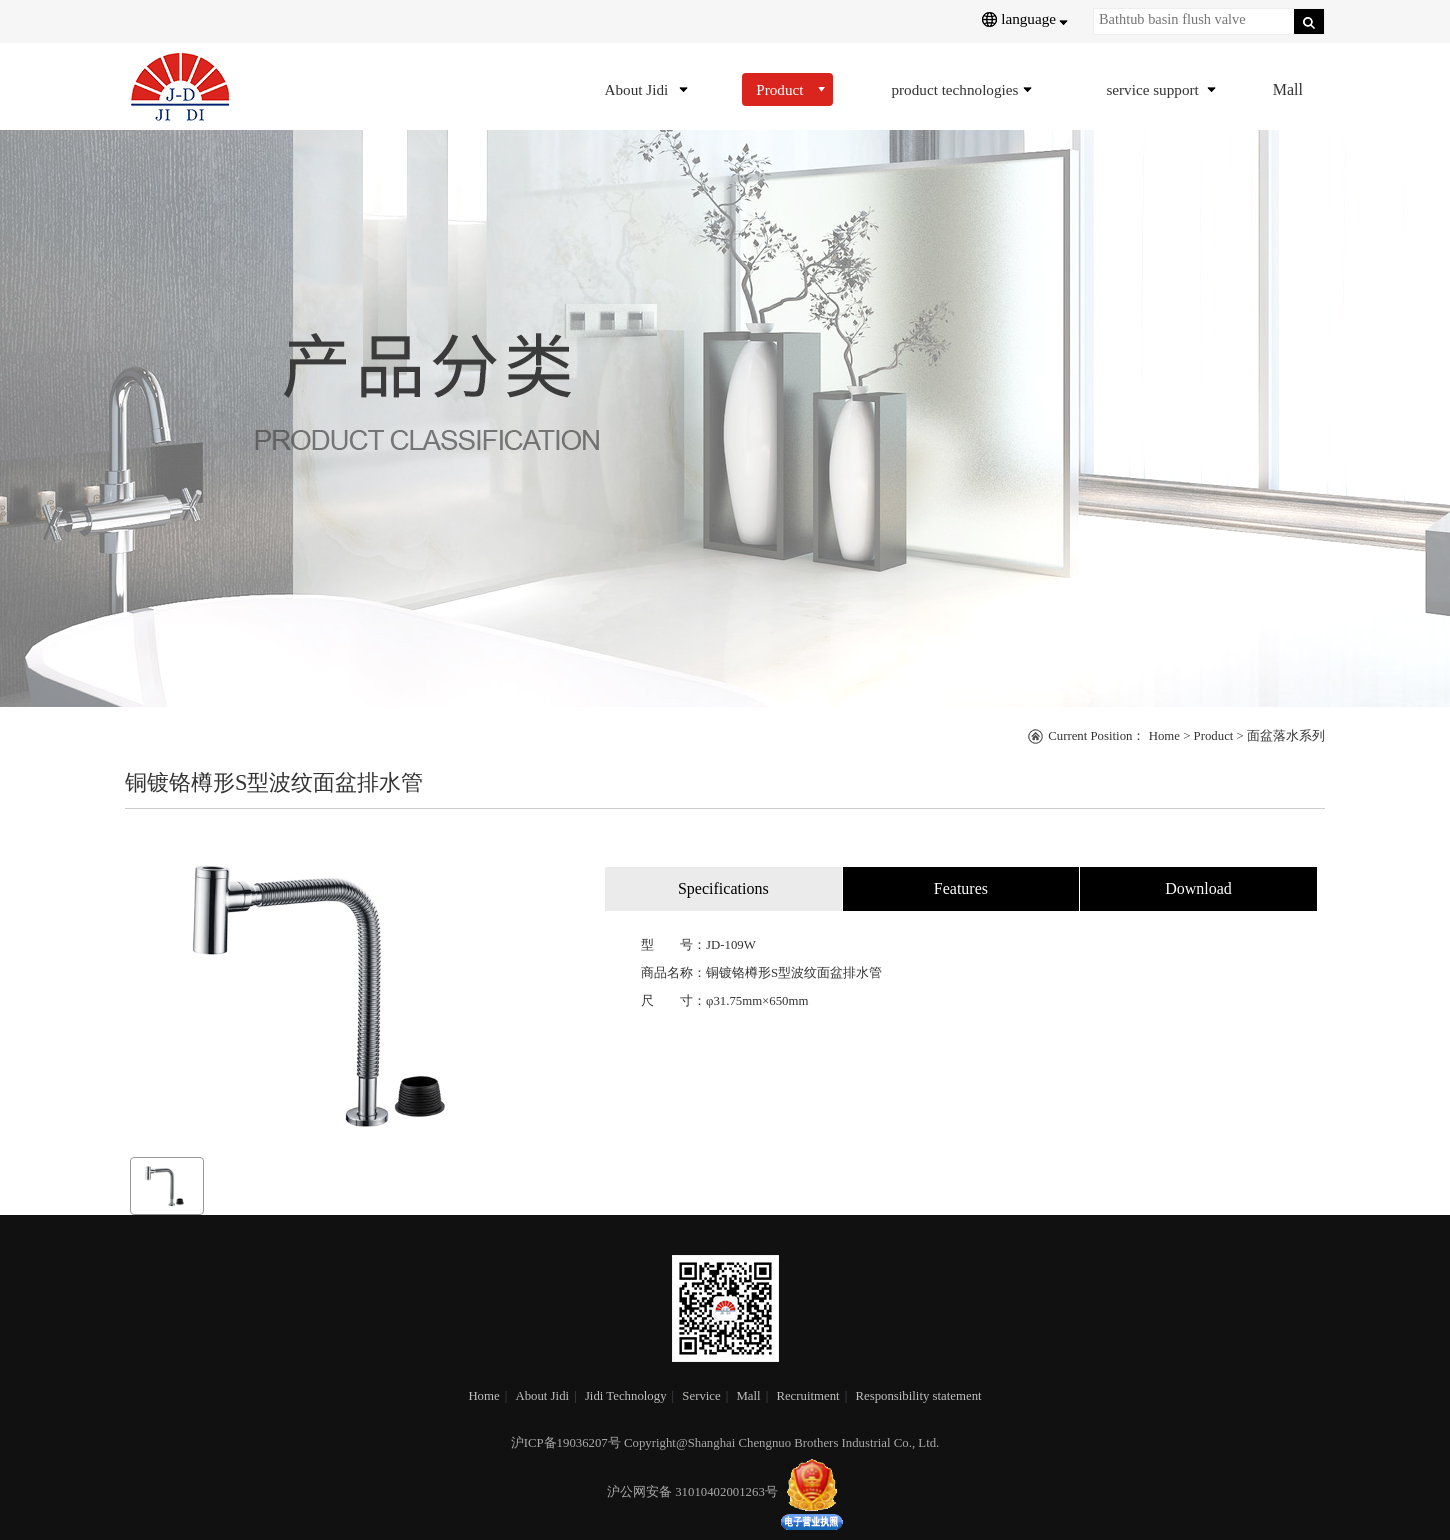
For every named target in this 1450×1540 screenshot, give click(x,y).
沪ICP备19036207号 (566, 1443)
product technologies (954, 89)
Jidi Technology (626, 1396)
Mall (1288, 89)
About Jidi (636, 89)
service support (1152, 89)
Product (779, 89)
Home (1164, 736)
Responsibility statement (918, 1396)
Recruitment (807, 1396)
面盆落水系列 (1286, 736)
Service (701, 1396)
